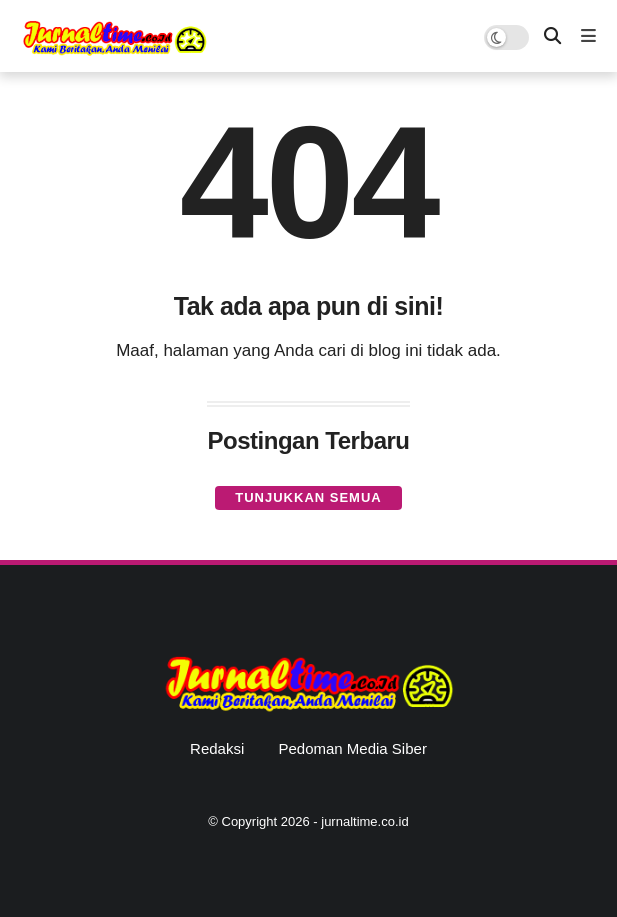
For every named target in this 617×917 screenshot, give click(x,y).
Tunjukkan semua (308, 497)
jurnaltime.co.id (364, 821)
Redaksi (217, 748)
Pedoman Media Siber (352, 748)
